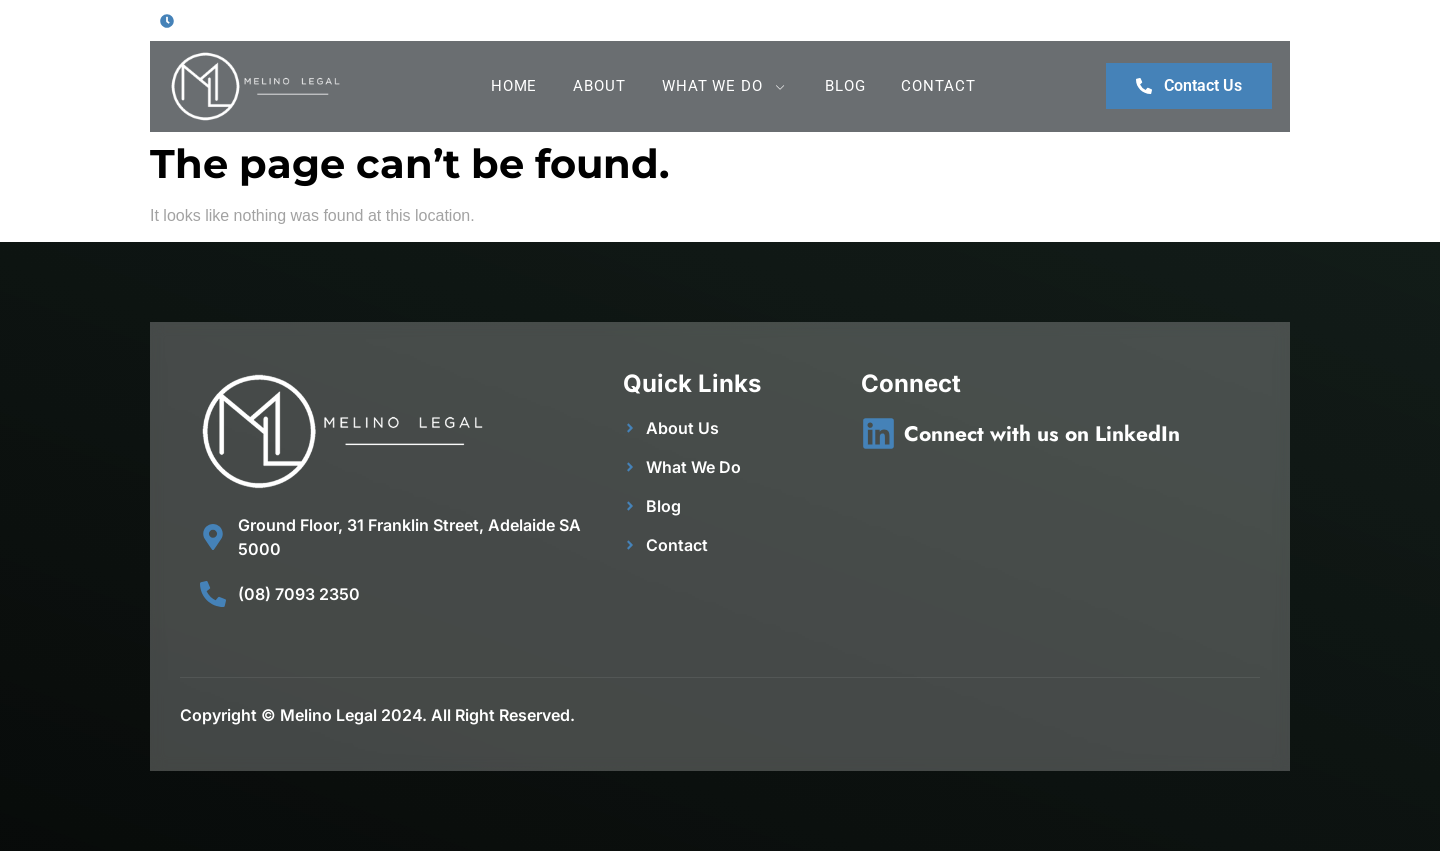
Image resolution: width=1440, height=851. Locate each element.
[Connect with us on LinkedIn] (878, 433)
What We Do (725, 86)
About (599, 86)
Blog (845, 86)
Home (514, 86)
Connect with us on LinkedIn (1042, 434)
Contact (938, 86)
